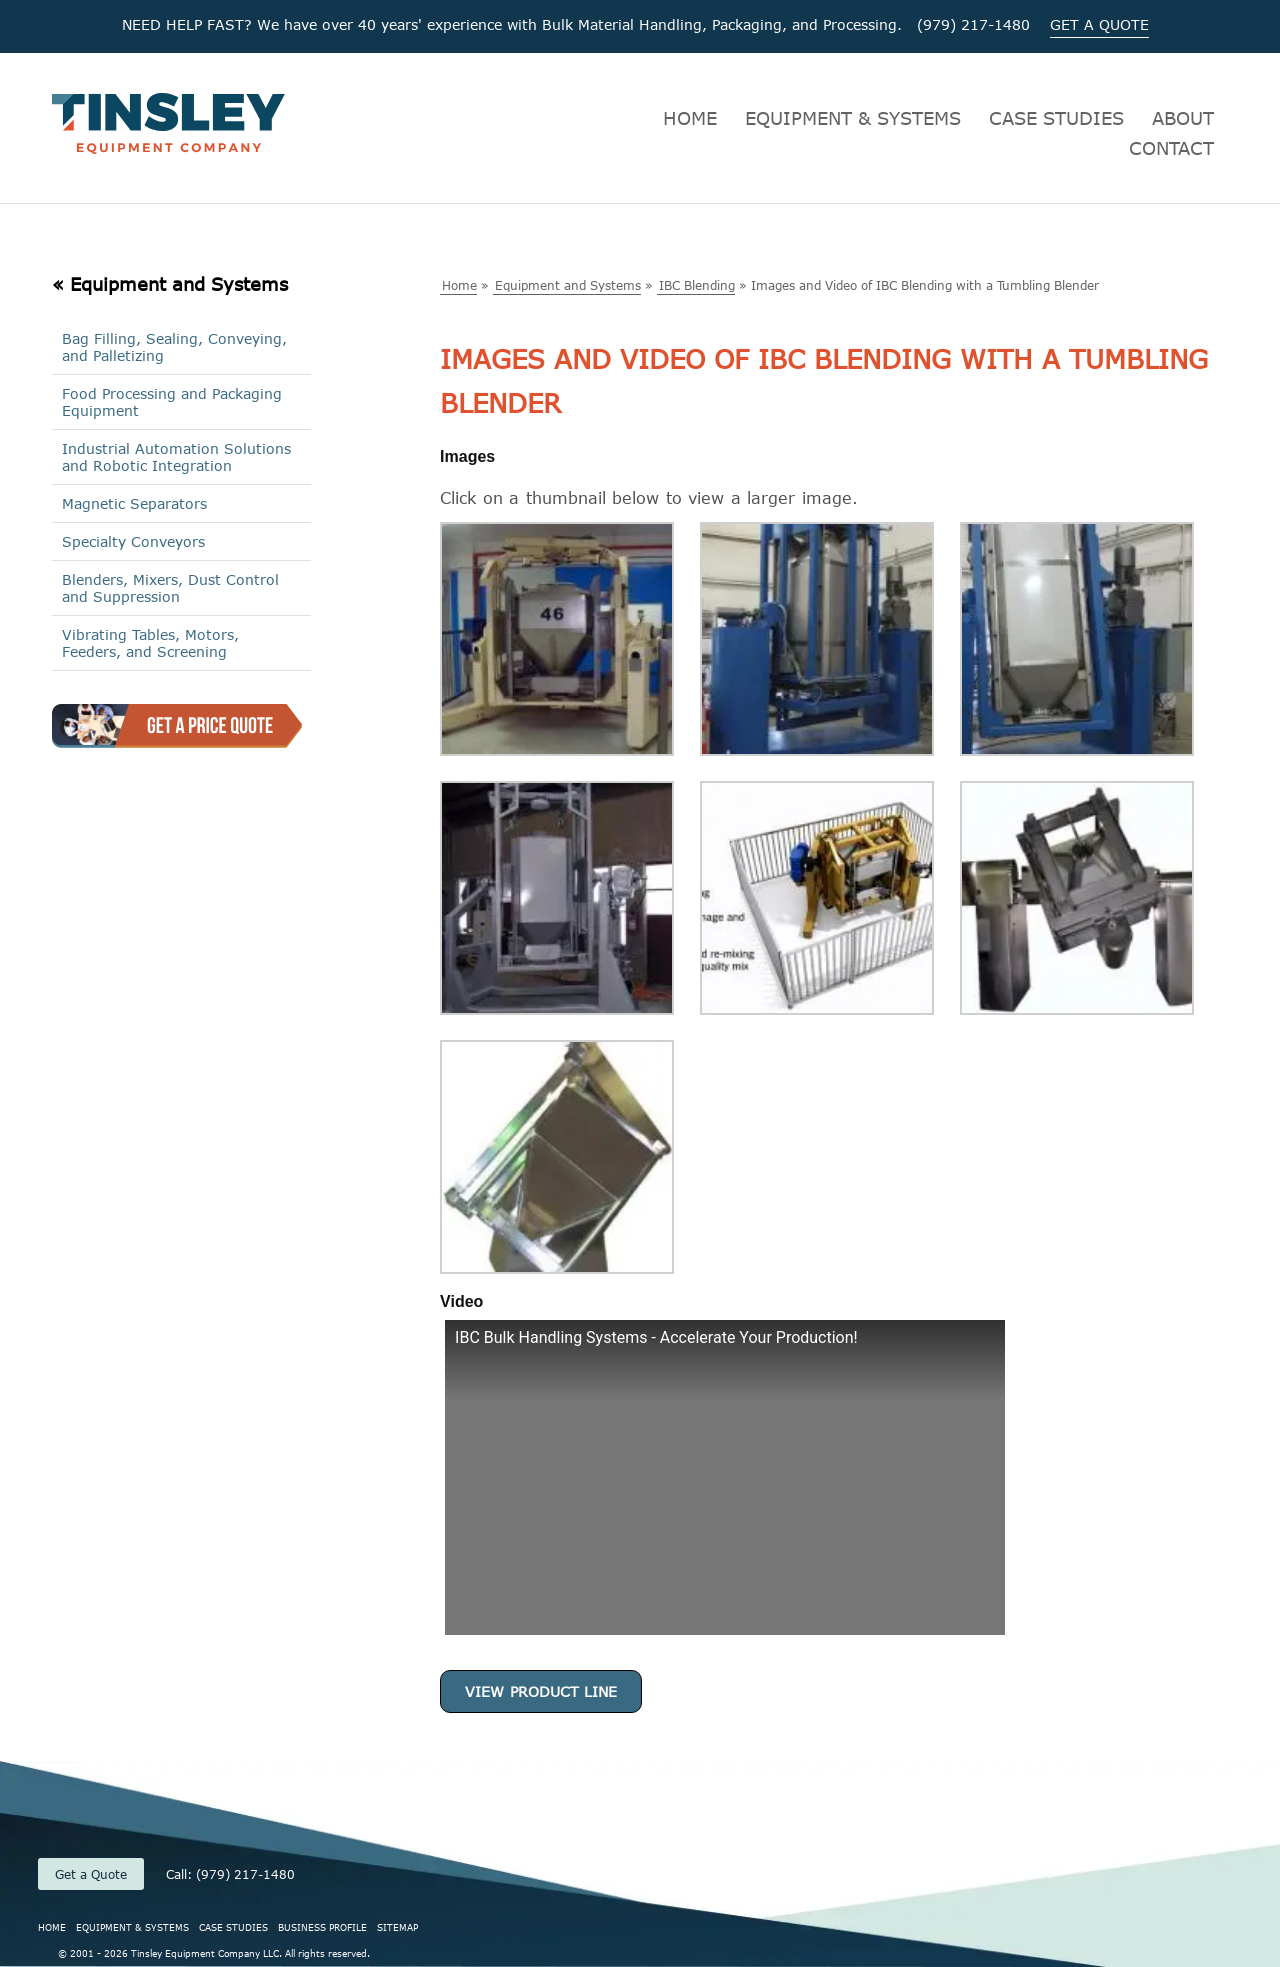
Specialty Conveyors (133, 541)
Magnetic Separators (134, 503)
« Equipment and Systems (170, 284)
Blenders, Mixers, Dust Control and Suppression (170, 588)
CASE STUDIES (1056, 118)
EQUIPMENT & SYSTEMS (853, 118)
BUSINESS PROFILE (322, 1927)
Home (459, 285)
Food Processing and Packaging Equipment (172, 402)
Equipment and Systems (568, 285)
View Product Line (541, 1691)
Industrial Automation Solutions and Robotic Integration (176, 457)
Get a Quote (91, 1874)
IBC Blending (697, 285)
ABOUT (1183, 118)
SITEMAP (397, 1927)
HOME (690, 118)
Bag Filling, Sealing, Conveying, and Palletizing (174, 347)
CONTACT (1171, 148)
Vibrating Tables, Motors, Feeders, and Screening (150, 643)
